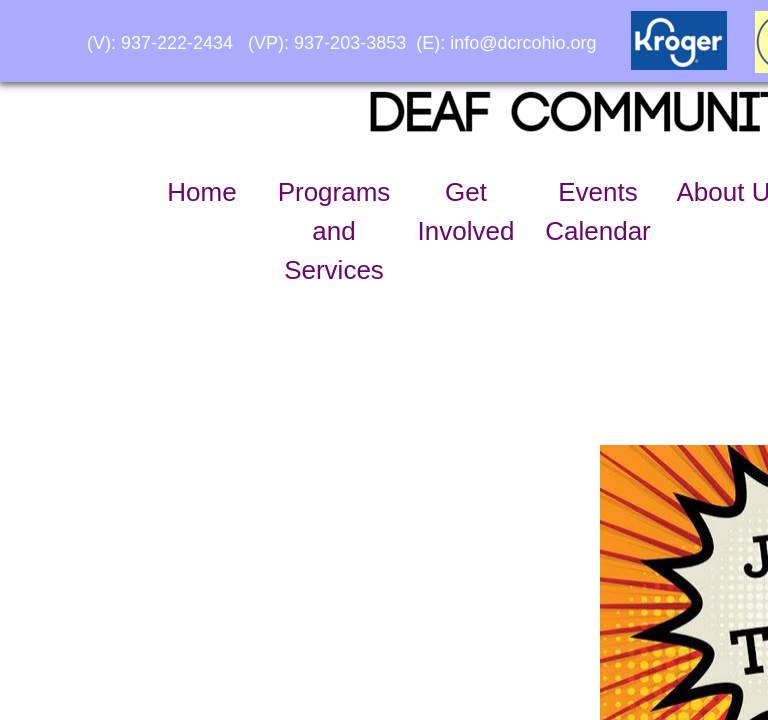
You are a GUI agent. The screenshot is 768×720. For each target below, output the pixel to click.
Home (201, 192)
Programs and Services (334, 231)
